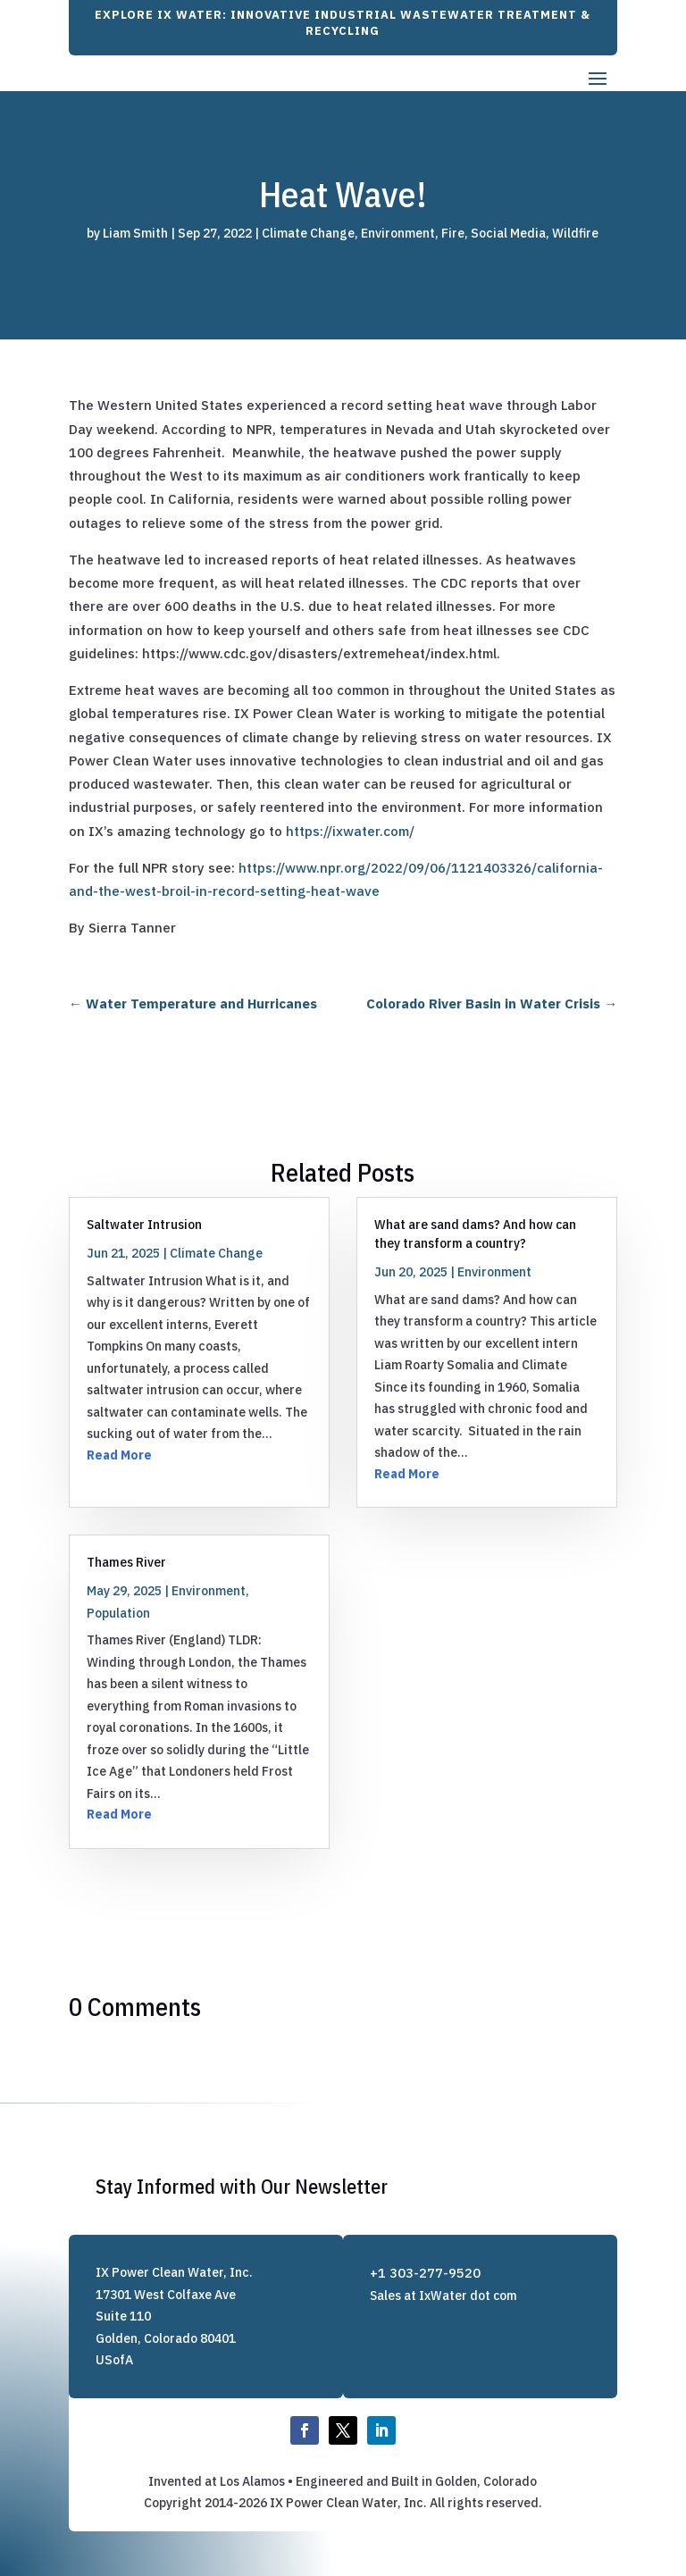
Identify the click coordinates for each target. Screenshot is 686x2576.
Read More (119, 1455)
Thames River (126, 1561)
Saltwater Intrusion (144, 1224)
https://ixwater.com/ (350, 831)
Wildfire (575, 233)
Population (118, 1613)
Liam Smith (135, 233)
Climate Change (308, 233)
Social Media (508, 233)
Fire (452, 233)
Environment (398, 233)
